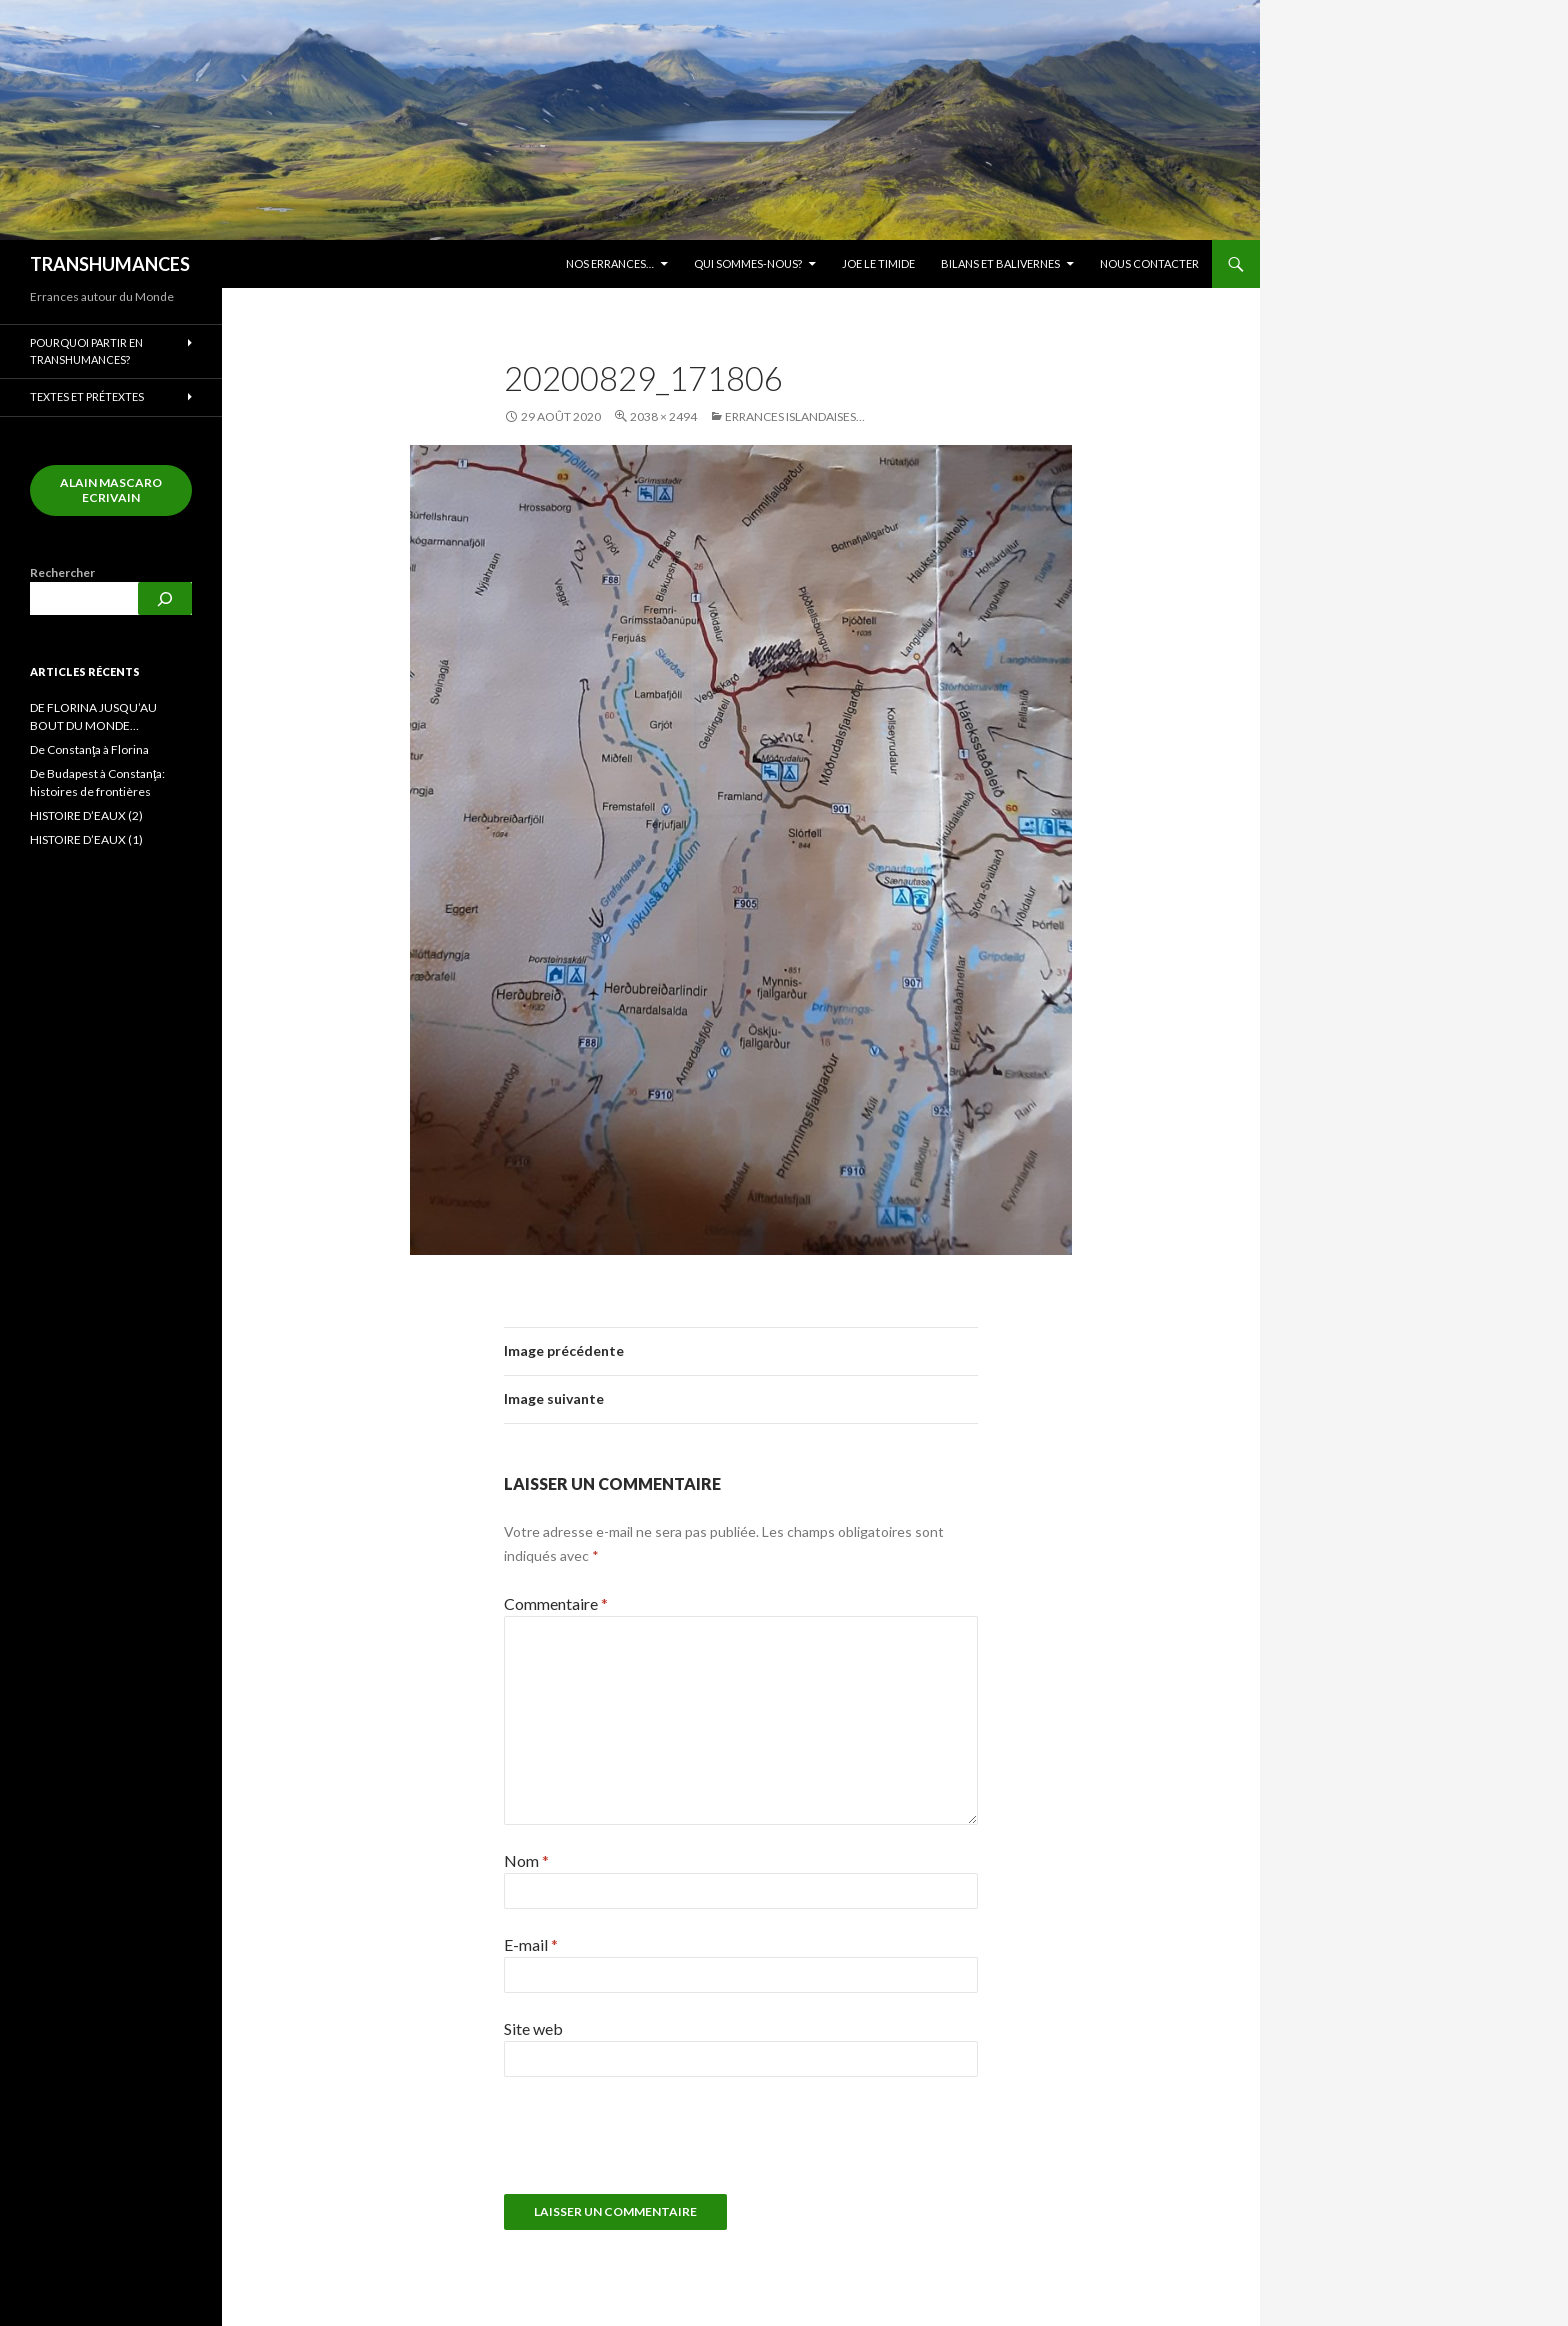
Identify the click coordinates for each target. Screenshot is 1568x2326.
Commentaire (556, 1603)
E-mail (531, 1944)
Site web (533, 2028)
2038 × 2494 (663, 416)
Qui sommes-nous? (748, 263)
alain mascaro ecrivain (111, 490)
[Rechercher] (165, 598)
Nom (526, 1860)
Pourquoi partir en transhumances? (86, 351)
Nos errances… (610, 263)
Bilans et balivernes (1000, 263)
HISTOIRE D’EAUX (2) (86, 815)
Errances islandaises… (795, 416)
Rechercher (62, 572)
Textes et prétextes (87, 396)
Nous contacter (1149, 263)
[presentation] (640, 2145)
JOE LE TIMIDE (878, 263)
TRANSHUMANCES (110, 264)
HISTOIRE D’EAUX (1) (86, 839)
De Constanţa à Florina (89, 749)
